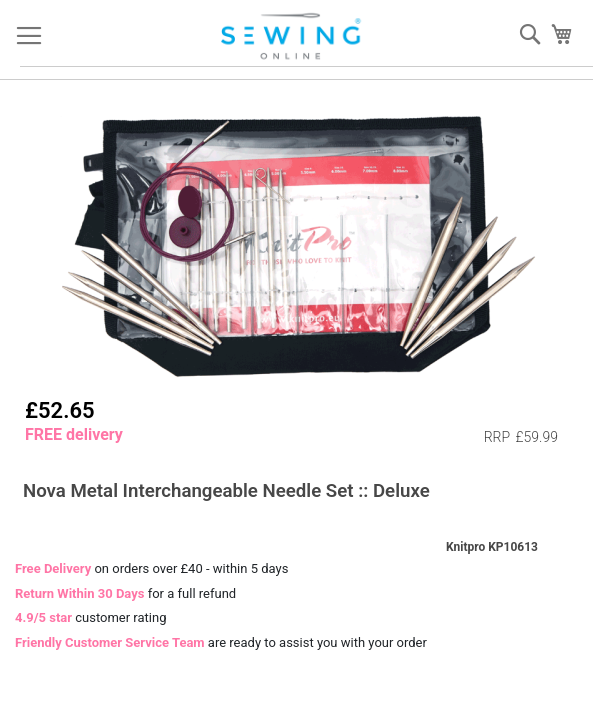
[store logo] (292, 36)
